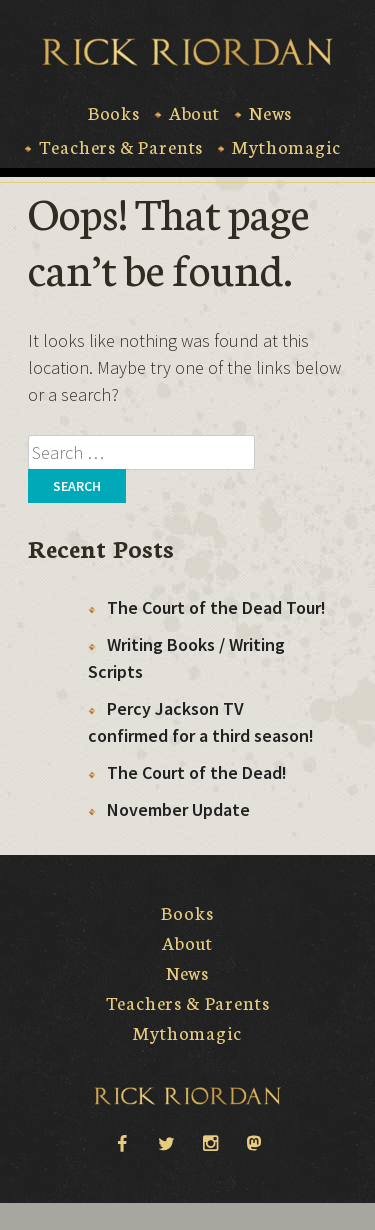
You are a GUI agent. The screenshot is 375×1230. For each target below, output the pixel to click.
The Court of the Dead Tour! (216, 607)
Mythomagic (286, 147)
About (194, 113)
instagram (210, 1142)
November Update (178, 809)
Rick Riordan (187, 52)
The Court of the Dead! (197, 772)
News (270, 113)
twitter (166, 1142)
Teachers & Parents (121, 147)
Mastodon (254, 1144)
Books (114, 113)
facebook (122, 1142)
